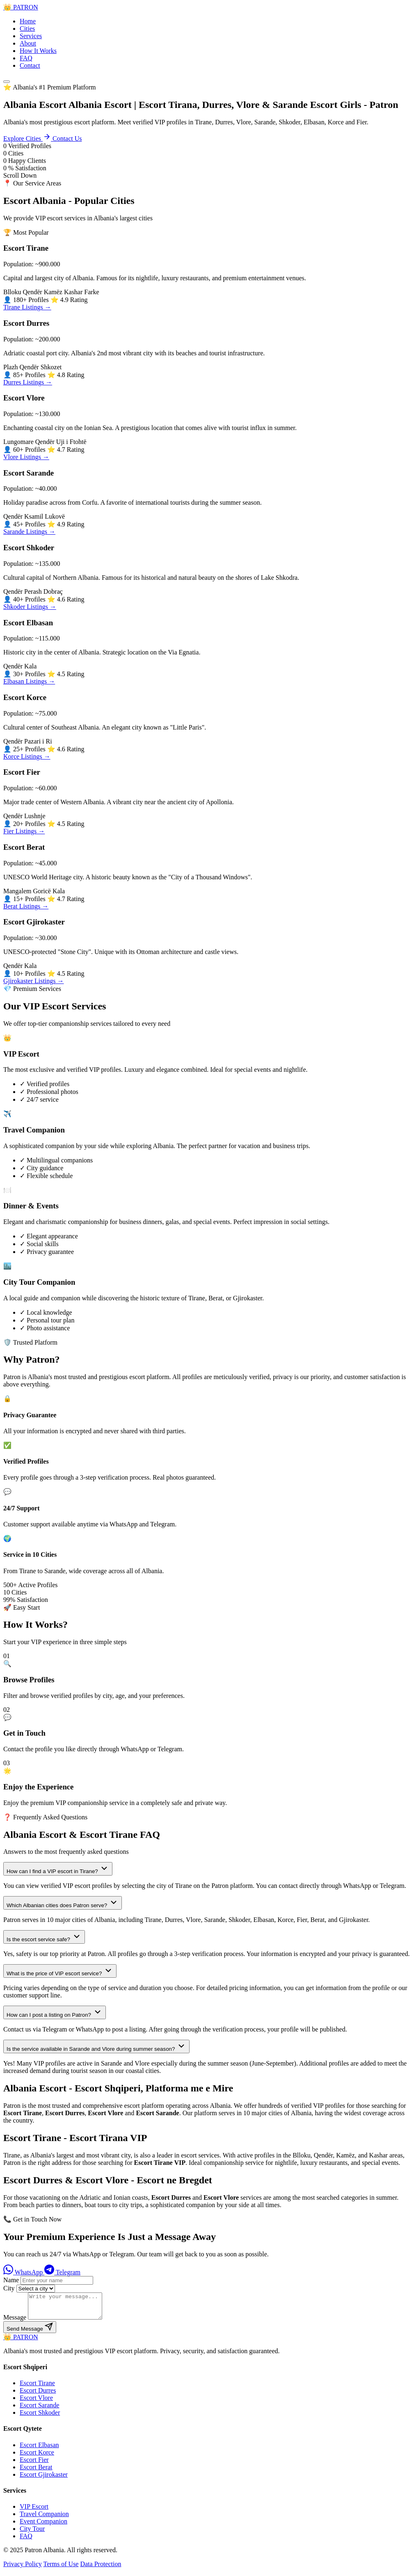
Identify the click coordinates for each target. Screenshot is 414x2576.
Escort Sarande (39, 2410)
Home (28, 21)
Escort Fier (34, 2464)
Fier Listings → (24, 831)
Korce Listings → (26, 756)
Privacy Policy (22, 2568)
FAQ (26, 58)
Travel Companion (44, 2518)
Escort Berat (36, 2471)
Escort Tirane (37, 2387)
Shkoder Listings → (29, 606)
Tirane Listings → (27, 307)
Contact (30, 65)
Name (11, 2279)
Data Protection (100, 2568)
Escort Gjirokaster (44, 2479)
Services (31, 35)
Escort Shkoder (40, 2417)
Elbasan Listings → (29, 681)
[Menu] (6, 81)
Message (14, 2322)
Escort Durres (38, 2395)
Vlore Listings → (26, 456)
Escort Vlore (36, 2402)
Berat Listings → (25, 906)
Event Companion (43, 2526)
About (28, 43)
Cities (27, 28)
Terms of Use (60, 2568)
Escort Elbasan (39, 2449)
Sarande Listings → (29, 531)
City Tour (32, 2533)
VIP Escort (34, 2511)
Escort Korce (37, 2457)
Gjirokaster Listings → (33, 980)
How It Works (38, 50)
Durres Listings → (27, 382)
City (9, 2288)
